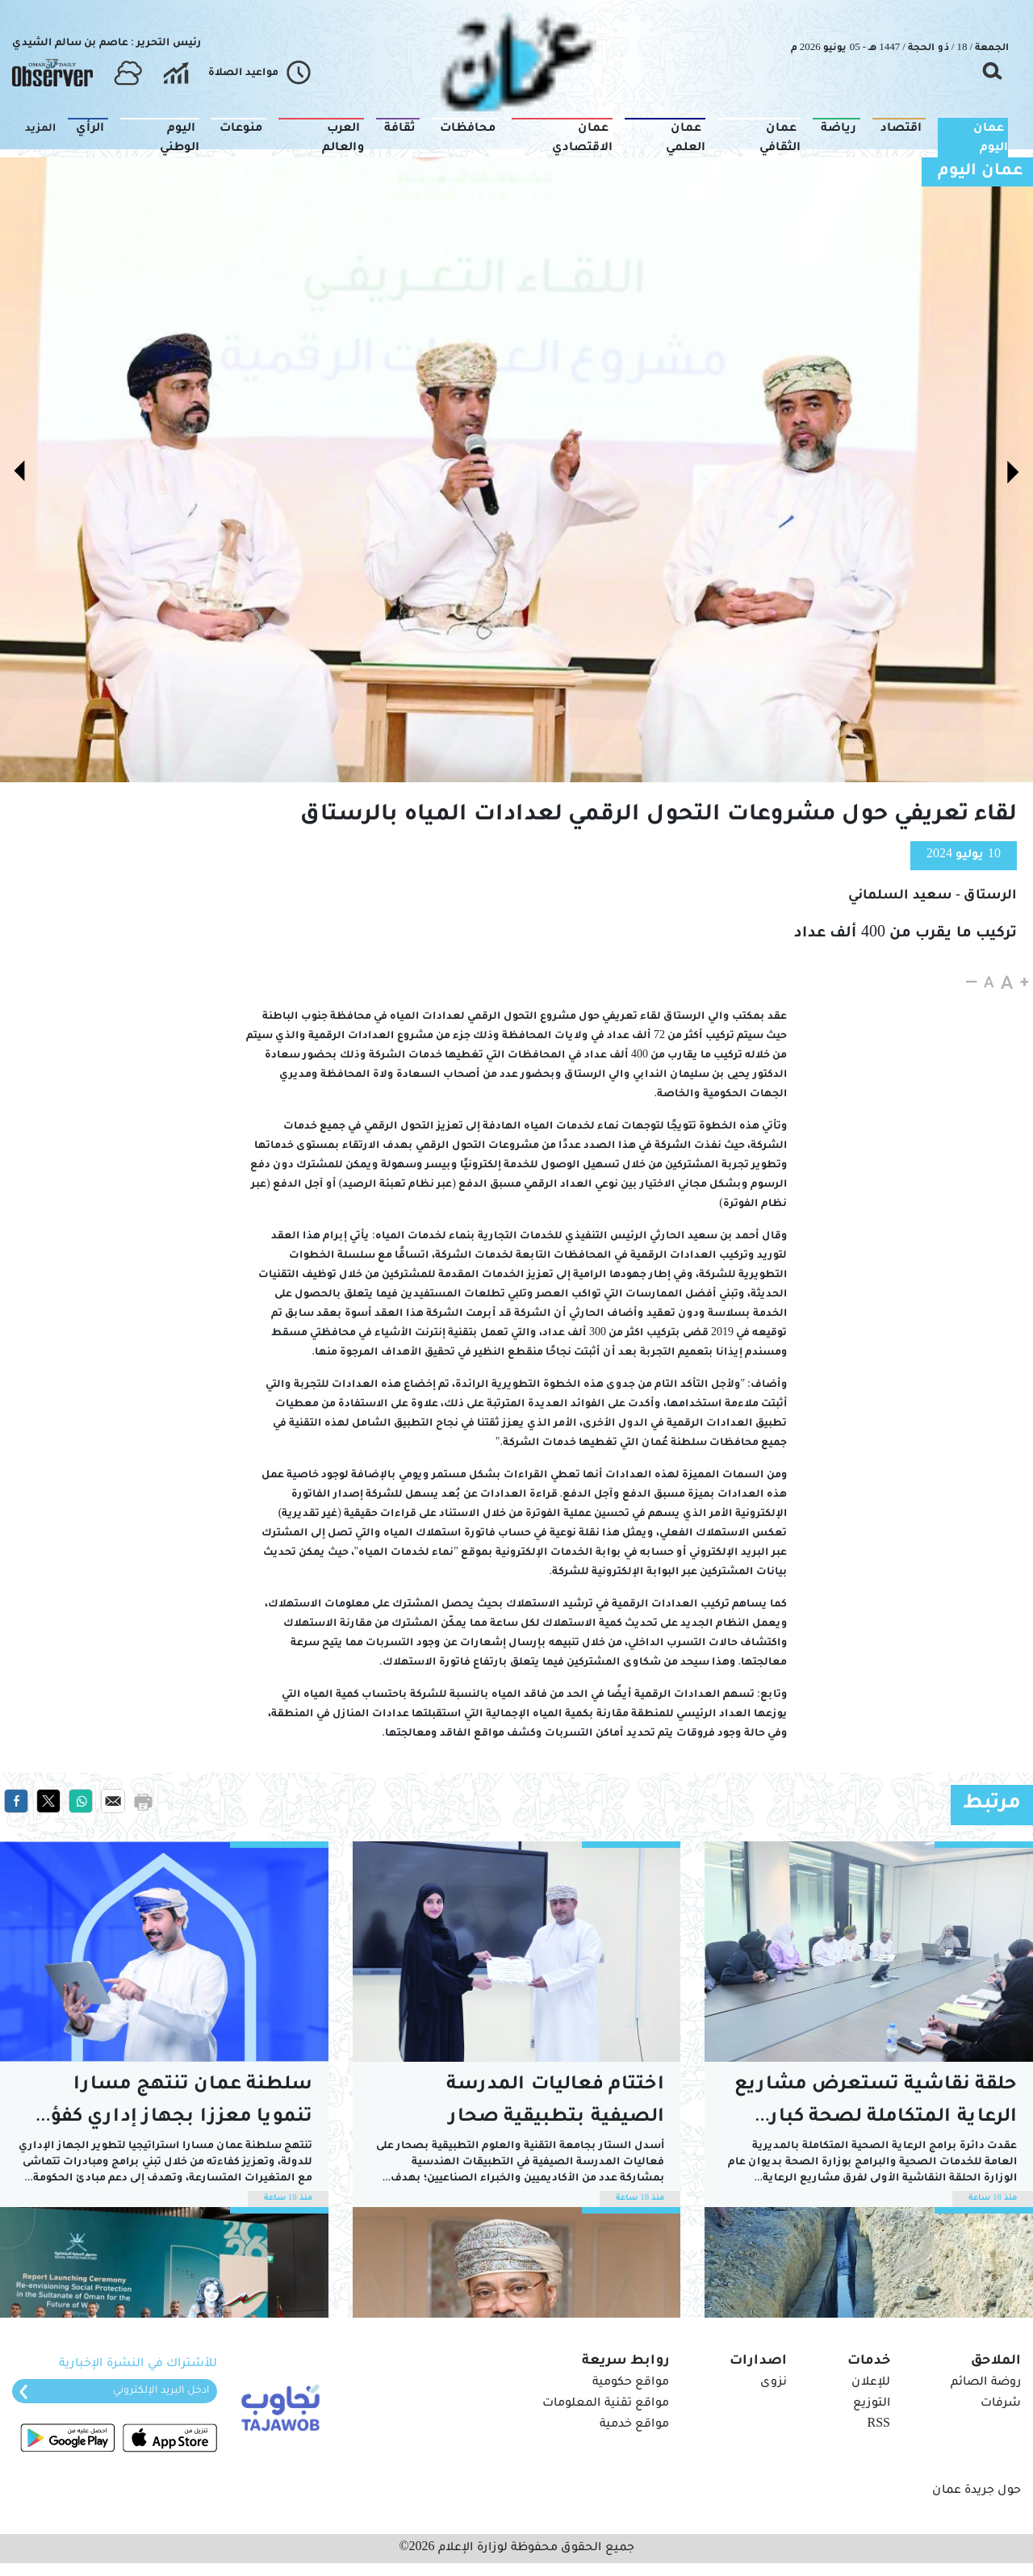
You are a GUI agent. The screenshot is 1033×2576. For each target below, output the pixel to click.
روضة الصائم (986, 2383)
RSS (879, 2425)
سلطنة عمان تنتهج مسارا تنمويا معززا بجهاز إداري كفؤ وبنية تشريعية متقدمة (181, 2104)
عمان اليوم (980, 172)
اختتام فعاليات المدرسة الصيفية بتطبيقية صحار (555, 2101)
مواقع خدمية (634, 2425)
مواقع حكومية (630, 2383)
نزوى (773, 2383)
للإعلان (870, 2383)
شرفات (1001, 2404)
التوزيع (871, 2404)
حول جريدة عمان (976, 2491)
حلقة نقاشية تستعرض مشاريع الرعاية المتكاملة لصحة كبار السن (875, 2104)
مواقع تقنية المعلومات (605, 2404)
